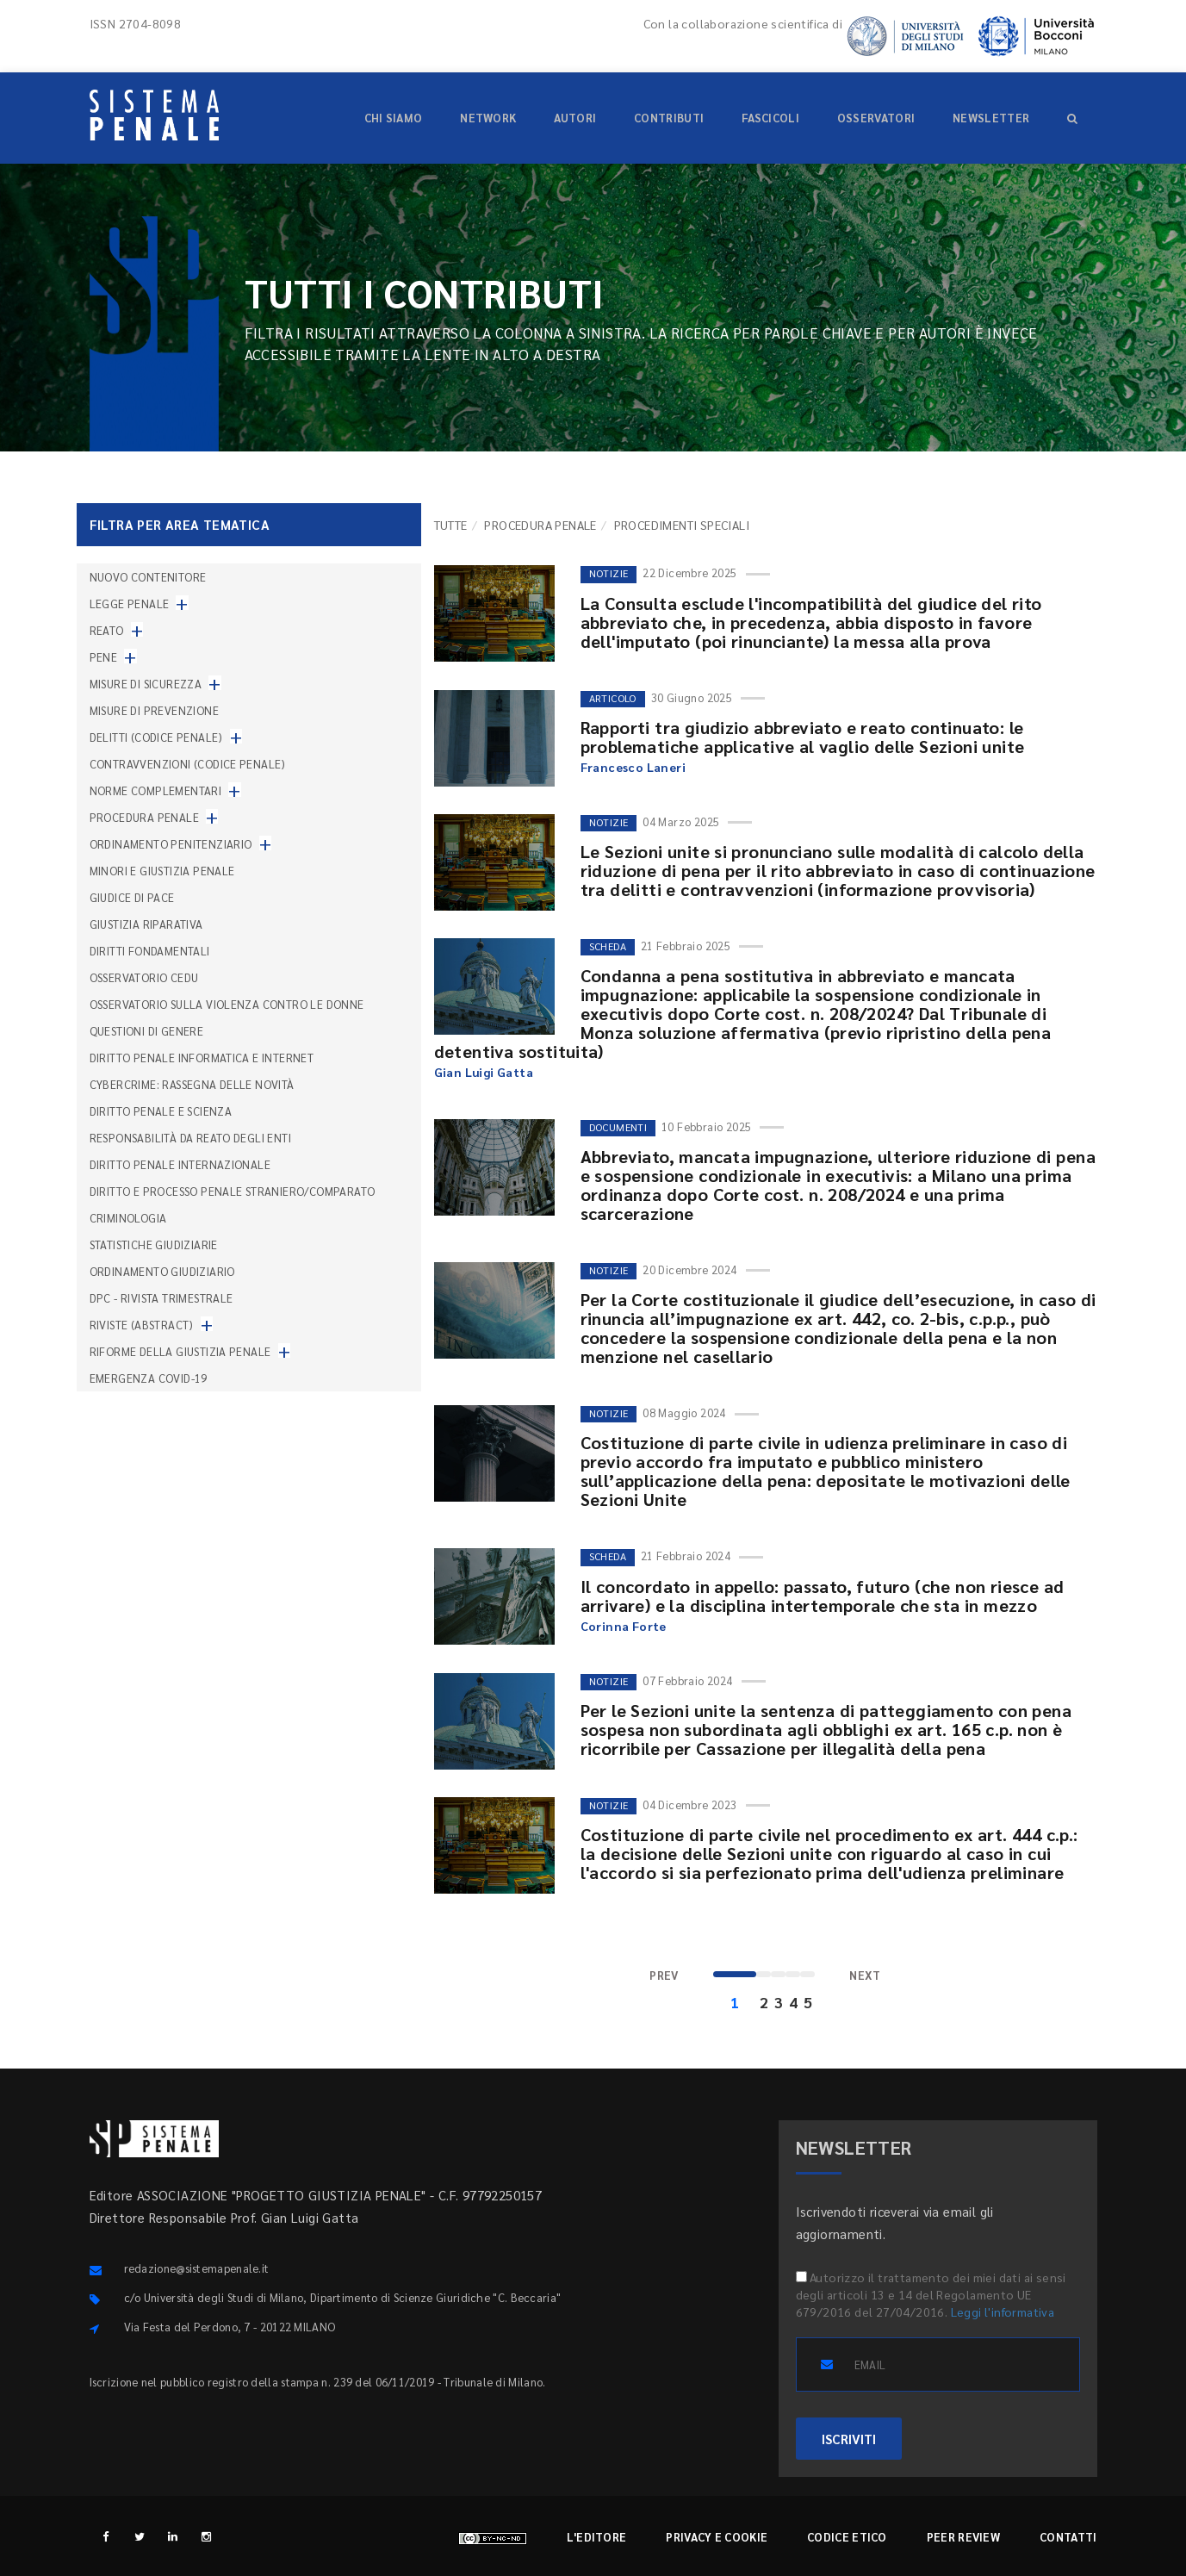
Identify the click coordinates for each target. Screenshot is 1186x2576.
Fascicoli (770, 117)
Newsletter (991, 117)
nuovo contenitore (148, 576)
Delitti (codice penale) (156, 737)
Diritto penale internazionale (180, 1164)
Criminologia (128, 1217)
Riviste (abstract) (142, 1324)
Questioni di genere (147, 1031)
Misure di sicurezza (146, 683)
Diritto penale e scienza (161, 1111)
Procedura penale (540, 524)
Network (488, 117)
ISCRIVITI (849, 2438)
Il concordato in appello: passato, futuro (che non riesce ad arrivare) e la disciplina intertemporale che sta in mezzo (823, 1595)
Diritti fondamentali (150, 950)
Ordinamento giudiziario (162, 1271)
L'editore (597, 2536)
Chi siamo (393, 117)
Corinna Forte (624, 1625)
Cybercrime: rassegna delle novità (192, 1084)
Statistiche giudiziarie (154, 1244)
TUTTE (451, 524)
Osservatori (876, 117)
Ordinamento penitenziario (171, 844)
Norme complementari (156, 790)
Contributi (669, 117)
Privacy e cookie (716, 2536)
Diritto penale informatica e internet (202, 1057)
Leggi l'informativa (1003, 2311)
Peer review (963, 2536)
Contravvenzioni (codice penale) (188, 763)
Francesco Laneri (633, 767)
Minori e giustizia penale (162, 870)
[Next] (865, 1976)
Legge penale (130, 603)
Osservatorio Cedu (144, 977)
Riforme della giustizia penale (180, 1351)
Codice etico (847, 2536)
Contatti (1068, 2536)
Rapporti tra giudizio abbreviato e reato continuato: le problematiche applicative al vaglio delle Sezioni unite (803, 736)
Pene (104, 657)
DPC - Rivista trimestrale (161, 1298)
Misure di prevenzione (154, 710)
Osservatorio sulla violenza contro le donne (227, 1004)
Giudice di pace (132, 897)
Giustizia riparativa (146, 924)
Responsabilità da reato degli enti (191, 1137)
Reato (107, 630)
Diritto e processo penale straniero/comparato (233, 1191)
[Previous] (664, 1976)
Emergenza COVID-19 (149, 1378)
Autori (575, 117)
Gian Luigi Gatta (483, 1072)
